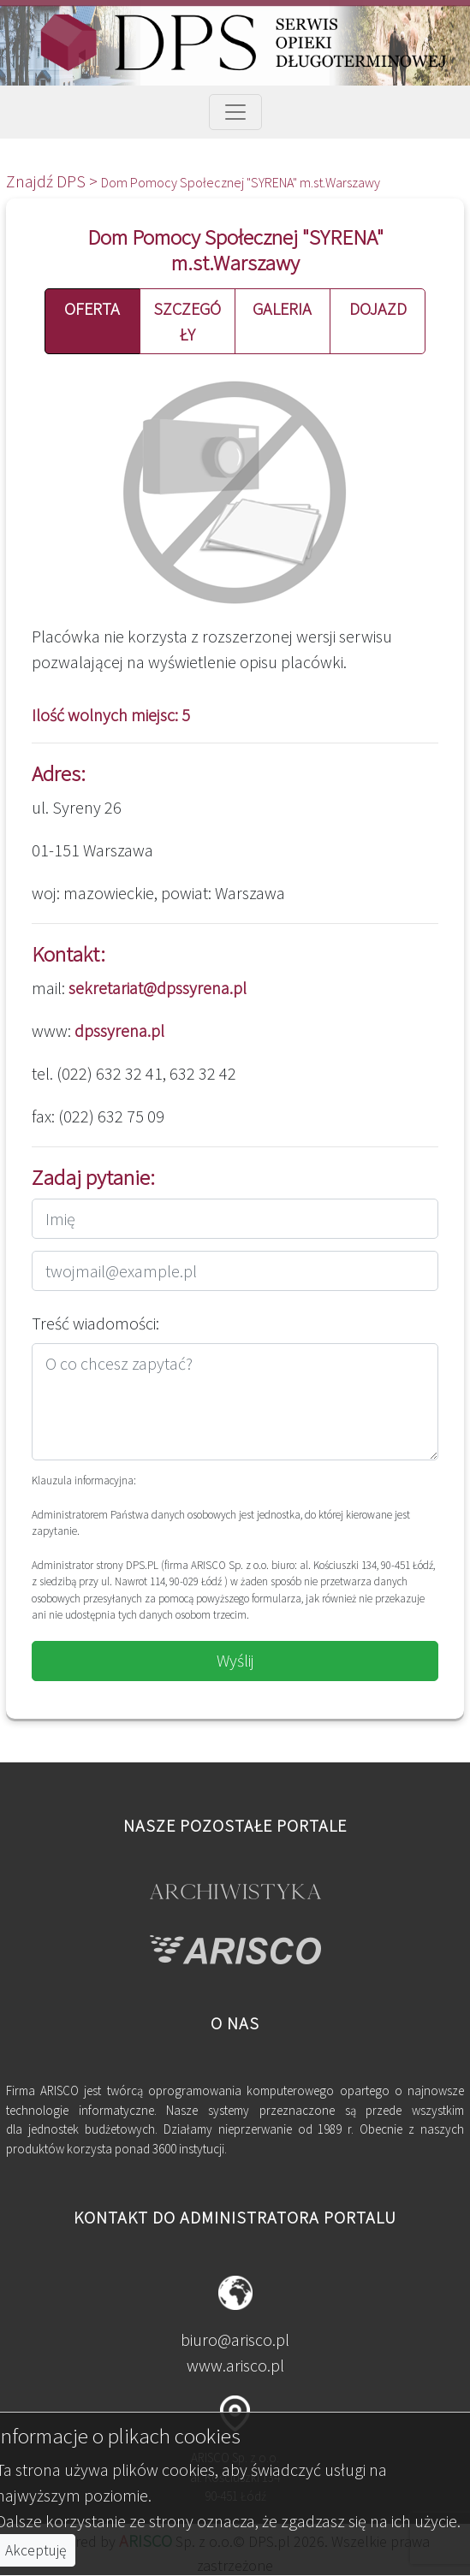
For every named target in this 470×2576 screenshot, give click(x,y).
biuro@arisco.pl (235, 2339)
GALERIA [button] (282, 308)
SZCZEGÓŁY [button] (187, 321)
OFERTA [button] (92, 308)
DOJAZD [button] (378, 308)
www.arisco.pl (235, 2365)
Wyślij (235, 1660)
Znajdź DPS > (53, 181)
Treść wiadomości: (95, 1323)
